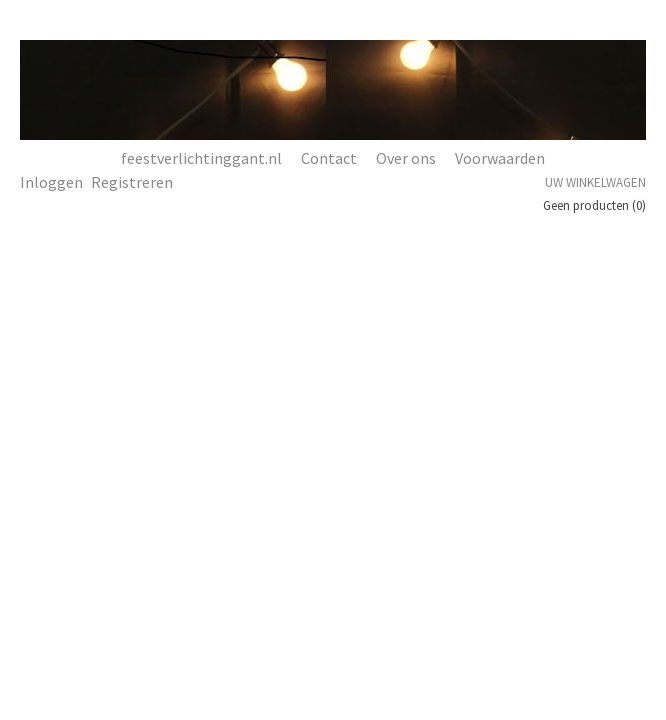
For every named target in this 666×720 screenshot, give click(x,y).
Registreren (132, 182)
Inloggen (51, 182)
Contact (329, 158)
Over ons (406, 158)
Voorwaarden (500, 158)
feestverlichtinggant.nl (201, 158)
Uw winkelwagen (595, 182)
